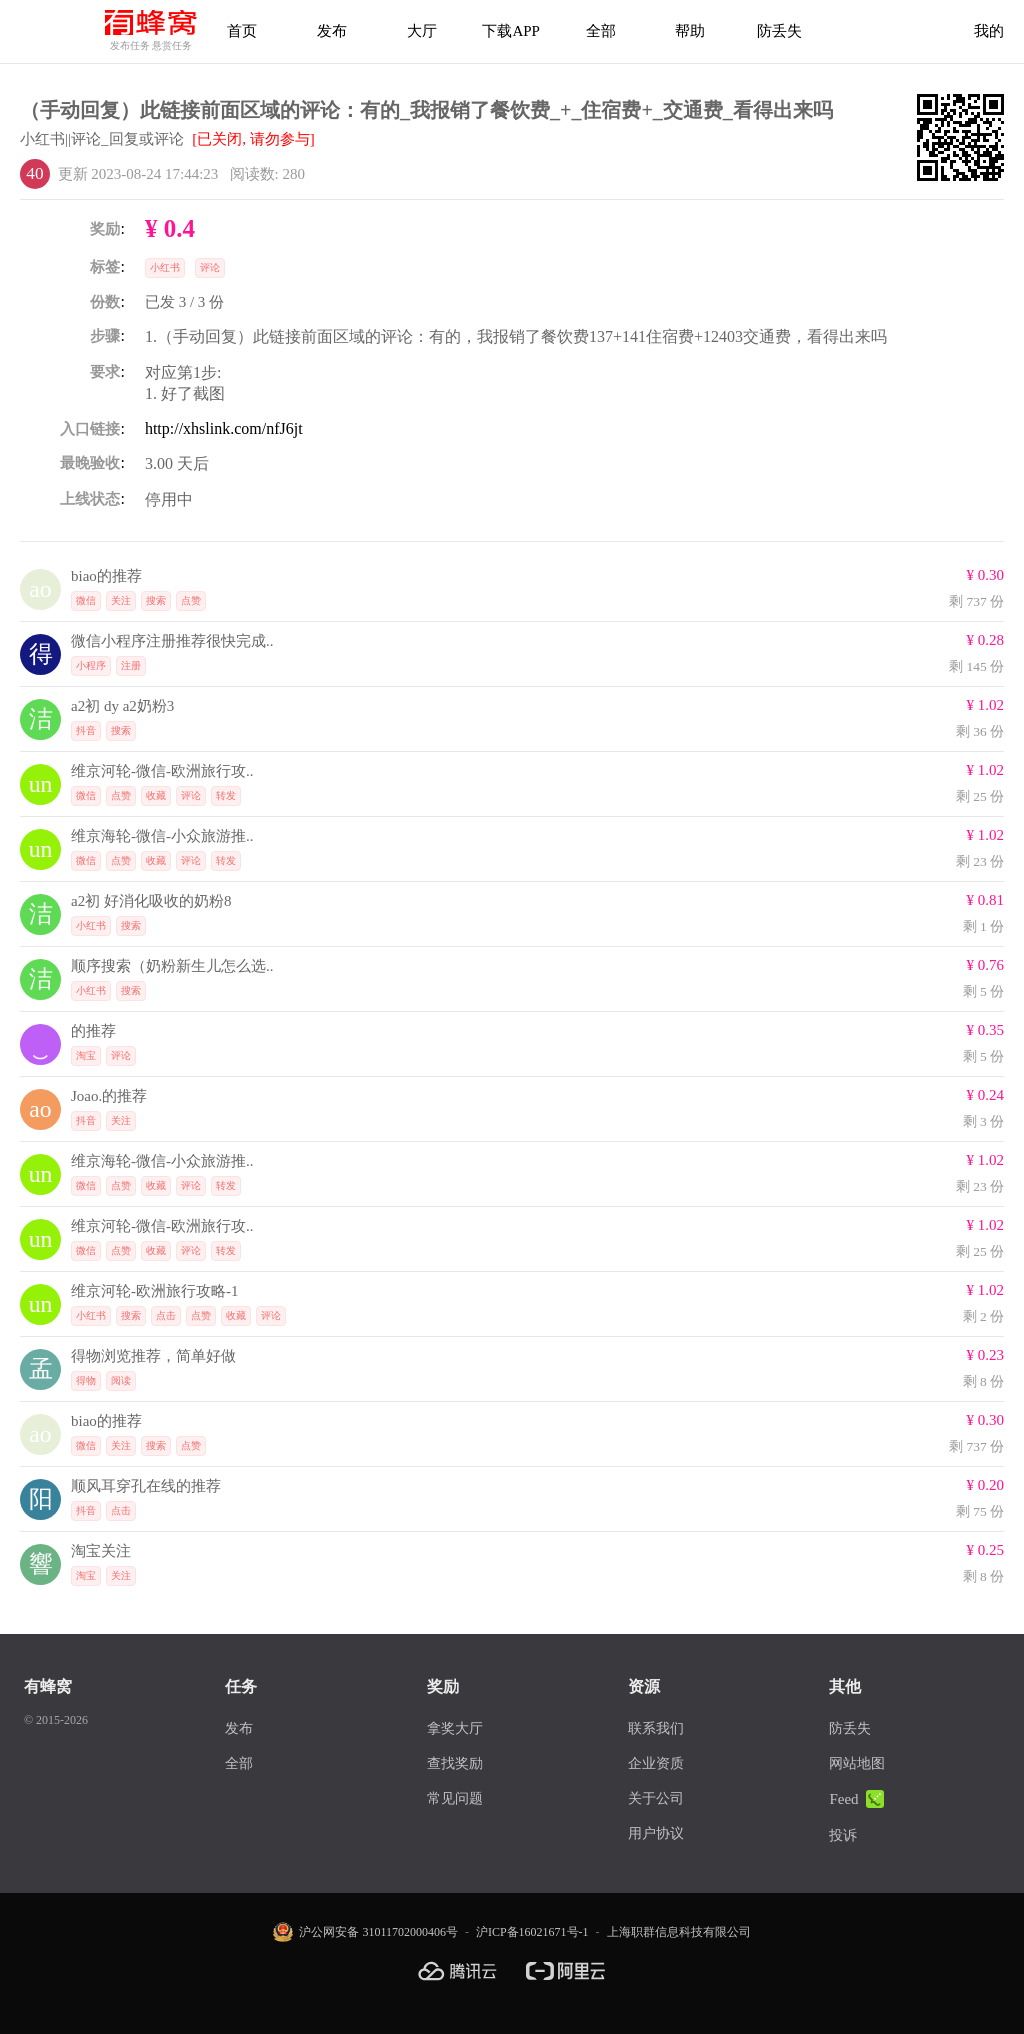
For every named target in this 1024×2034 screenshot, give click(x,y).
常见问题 (455, 1798)
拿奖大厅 (455, 1728)
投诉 (843, 1835)
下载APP (511, 31)
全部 (239, 1763)
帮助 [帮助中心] (690, 31)
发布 (332, 31)
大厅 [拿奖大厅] (422, 31)
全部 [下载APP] (601, 31)
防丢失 (779, 31)
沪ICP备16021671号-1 (532, 1932)
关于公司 (656, 1798)
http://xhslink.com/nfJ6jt (224, 428)
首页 (242, 31)
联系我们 (656, 1728)
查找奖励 (455, 1763)
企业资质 (656, 1763)
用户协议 (656, 1833)
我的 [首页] (989, 31)
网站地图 (857, 1763)
